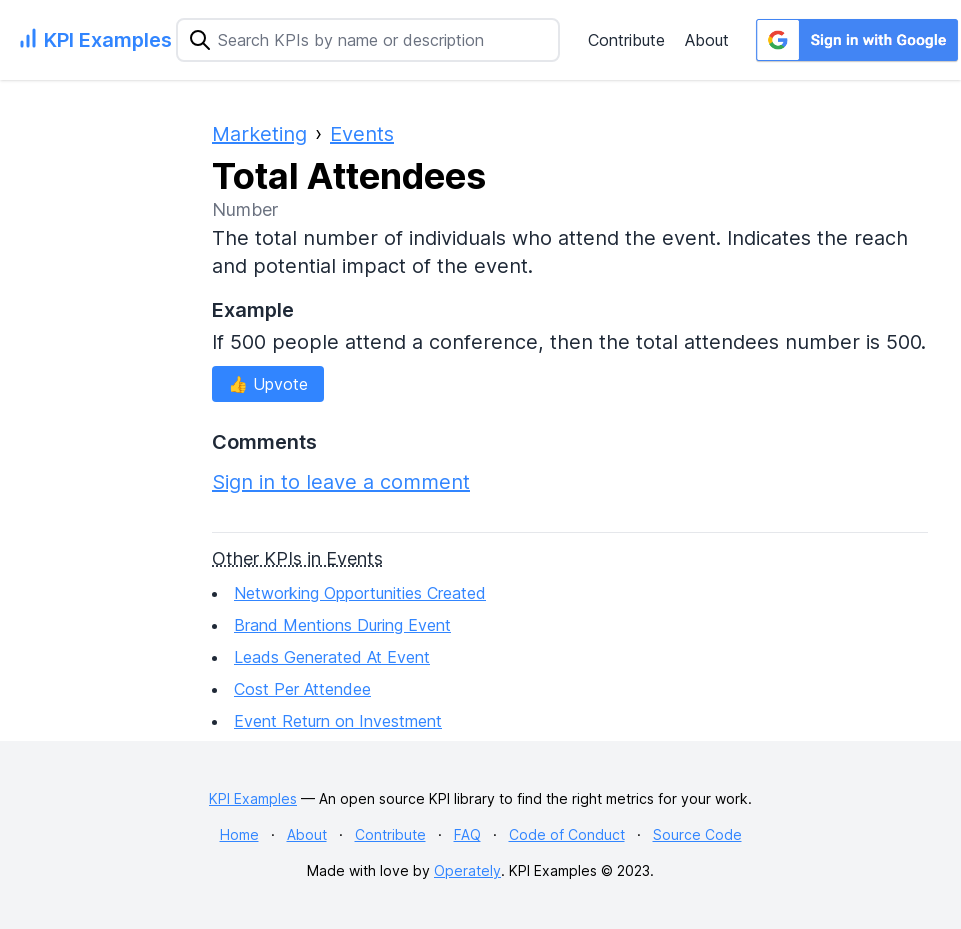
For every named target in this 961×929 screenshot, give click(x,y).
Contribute (626, 40)
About (707, 40)
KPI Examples (253, 798)
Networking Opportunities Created (360, 593)
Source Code (697, 834)
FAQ (467, 834)
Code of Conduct (567, 834)
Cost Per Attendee (302, 689)
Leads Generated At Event (332, 657)
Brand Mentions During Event (342, 625)
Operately (467, 870)
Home (239, 834)
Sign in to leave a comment (341, 482)
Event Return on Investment (338, 721)
